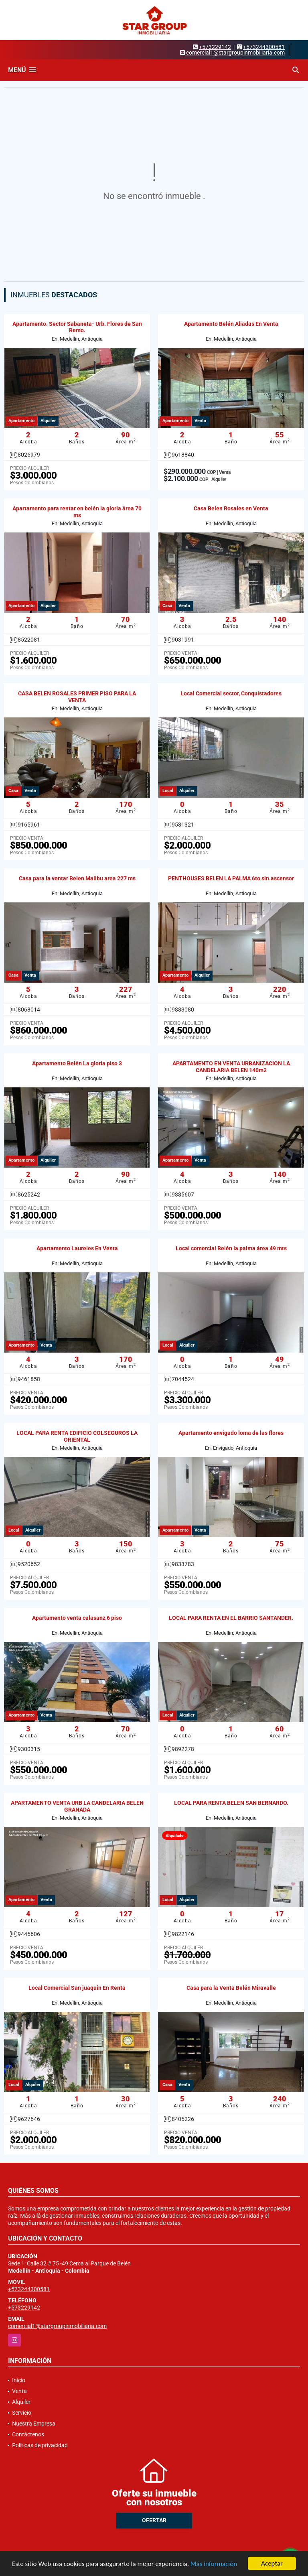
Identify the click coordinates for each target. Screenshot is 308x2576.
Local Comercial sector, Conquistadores (231, 693)
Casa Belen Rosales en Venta (231, 508)
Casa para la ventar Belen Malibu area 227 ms (77, 878)
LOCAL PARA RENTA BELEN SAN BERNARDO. (231, 1803)
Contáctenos (28, 2434)
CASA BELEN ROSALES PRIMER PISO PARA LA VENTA (77, 696)
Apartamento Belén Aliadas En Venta (231, 324)
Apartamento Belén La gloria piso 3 (77, 1063)
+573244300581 (264, 47)
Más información (213, 2564)
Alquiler (21, 2402)
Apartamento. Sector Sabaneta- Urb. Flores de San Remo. (77, 327)
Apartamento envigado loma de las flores (231, 1433)
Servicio (21, 2412)
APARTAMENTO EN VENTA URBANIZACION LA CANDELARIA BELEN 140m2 (231, 1066)
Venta (19, 2391)
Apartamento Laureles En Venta (77, 1248)
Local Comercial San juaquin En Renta (77, 1988)
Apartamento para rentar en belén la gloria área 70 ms (77, 511)
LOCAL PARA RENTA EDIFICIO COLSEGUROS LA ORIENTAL (77, 1436)
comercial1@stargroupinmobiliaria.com (57, 2326)
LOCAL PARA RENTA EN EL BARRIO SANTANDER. (231, 1618)
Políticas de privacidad (40, 2445)
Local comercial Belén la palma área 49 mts (231, 1248)
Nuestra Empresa (33, 2423)
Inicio (18, 2380)
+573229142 (215, 47)
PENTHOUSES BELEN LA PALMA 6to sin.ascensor (231, 878)
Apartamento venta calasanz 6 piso (77, 1618)
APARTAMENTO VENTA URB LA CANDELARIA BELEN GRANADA (77, 1806)
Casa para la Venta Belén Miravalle (231, 1988)
